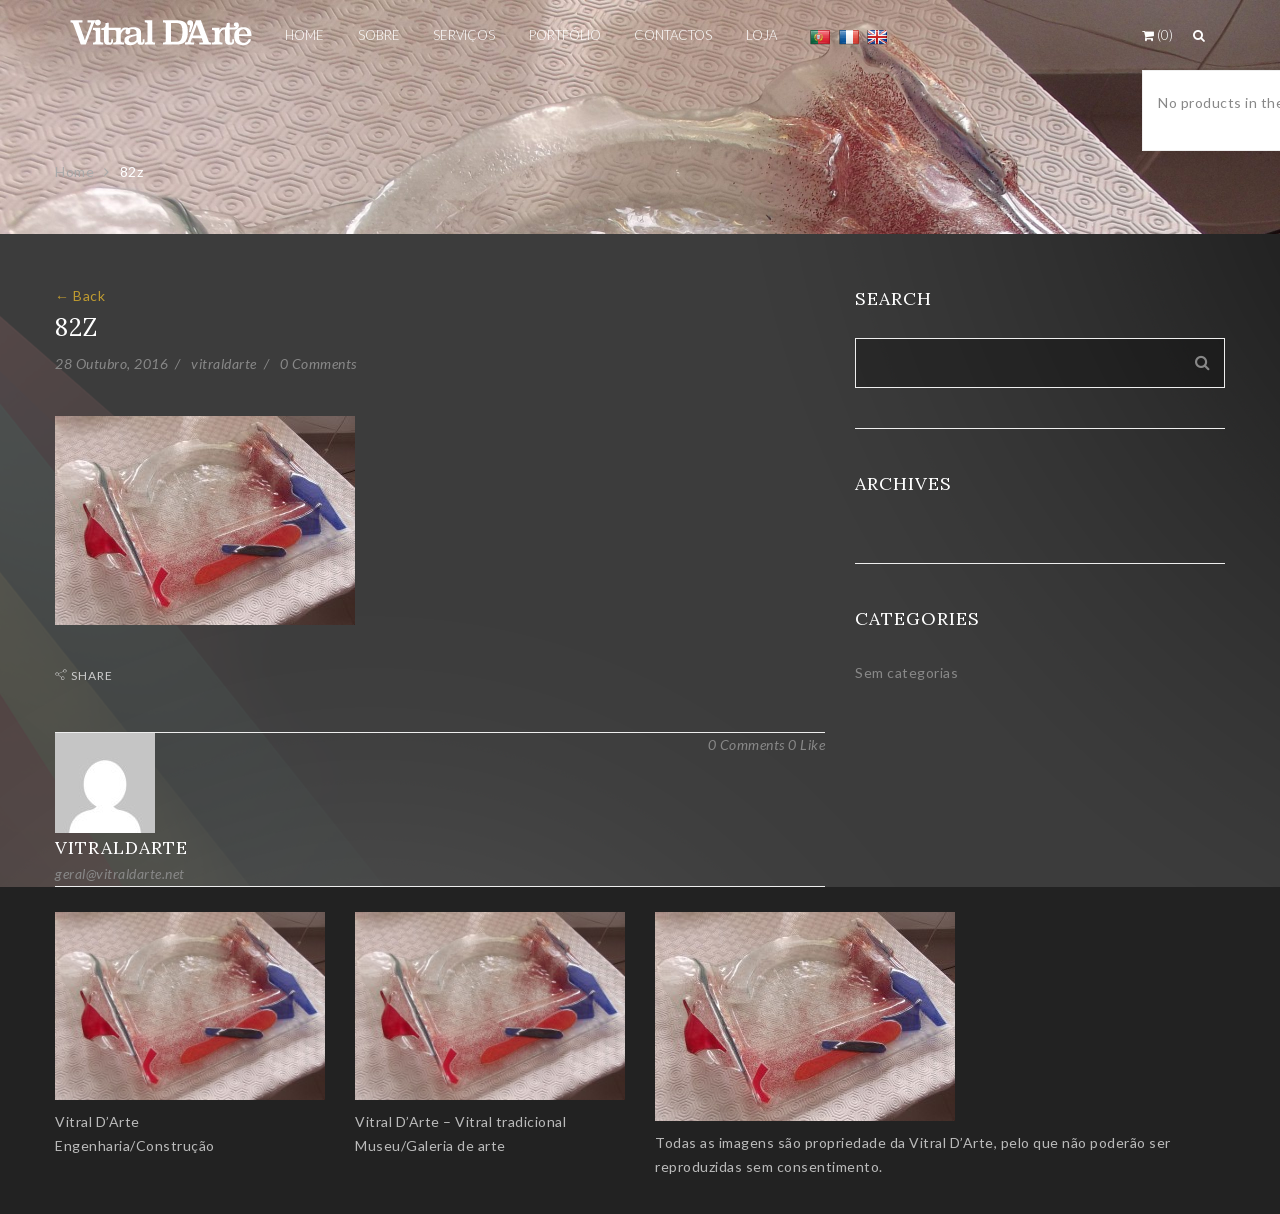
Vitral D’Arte (97, 1121)
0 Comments (318, 363)
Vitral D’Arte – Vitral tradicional (460, 1121)
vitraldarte (224, 363)
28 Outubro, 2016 (111, 363)
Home (74, 171)
